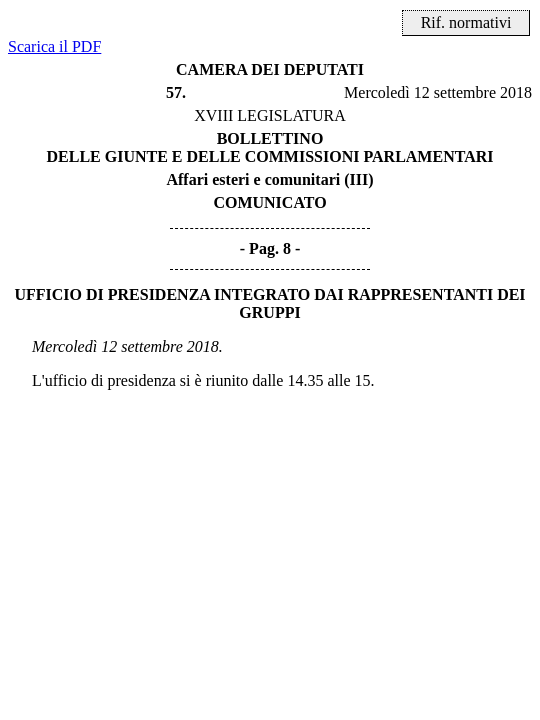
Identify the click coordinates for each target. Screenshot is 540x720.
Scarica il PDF (54, 46)
